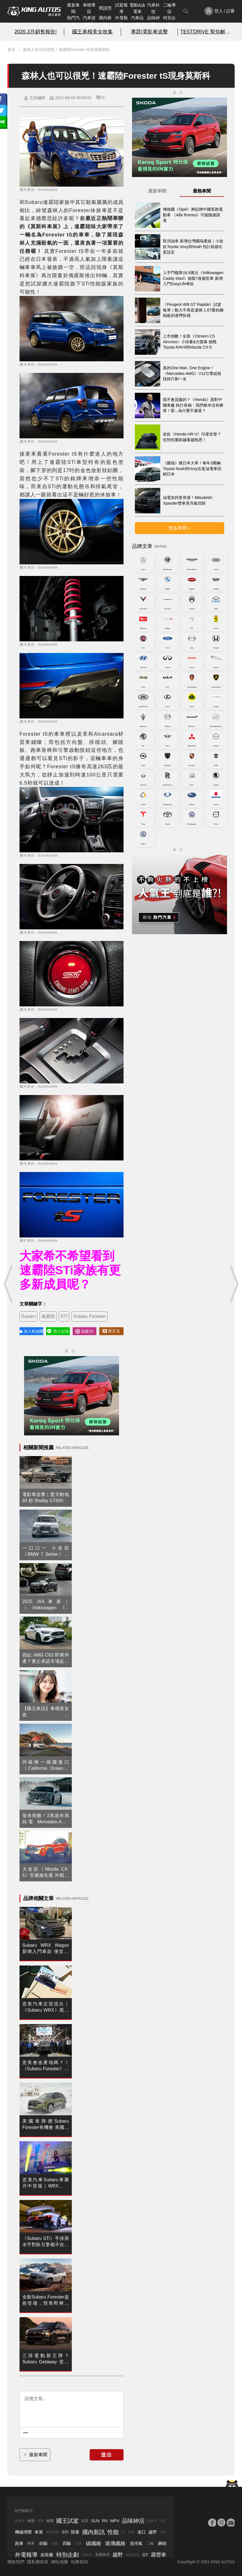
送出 (106, 2455)
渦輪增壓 (52, 2532)
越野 (152, 2532)
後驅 (54, 2543)
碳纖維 (93, 2543)
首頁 (11, 49)
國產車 (152, 2521)
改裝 (84, 2521)
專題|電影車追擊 (149, 32)
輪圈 (50, 2521)
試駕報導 (121, 8)
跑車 (19, 2543)
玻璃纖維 (115, 2543)
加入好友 (57, 1331)
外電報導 (121, 21)
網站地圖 (59, 2561)
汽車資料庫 (89, 21)
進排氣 (136, 2543)
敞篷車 (20, 2521)
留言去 (111, 1331)
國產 (131, 2532)
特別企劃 (169, 21)
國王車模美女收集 (92, 32)
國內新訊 (105, 21)
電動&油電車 (137, 8)
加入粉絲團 (31, 1331)
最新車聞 (73, 8)
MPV (115, 2520)
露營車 (158, 2555)
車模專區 (89, 8)
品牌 (78, 2543)
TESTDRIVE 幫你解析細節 (206, 32)
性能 (113, 2532)
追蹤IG (84, 1331)
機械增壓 (23, 2532)
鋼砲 (162, 2543)
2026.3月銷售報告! (35, 32)
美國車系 (102, 2554)
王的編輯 (37, 97)
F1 (123, 2532)
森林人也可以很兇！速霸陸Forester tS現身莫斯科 (66, 49)
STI (64, 1316)
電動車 (87, 2555)
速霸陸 (48, 1316)
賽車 (40, 2521)
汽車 (162, 2532)
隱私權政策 (37, 2561)
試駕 (162, 2521)
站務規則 (79, 2561)
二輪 (150, 2543)
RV (105, 2520)
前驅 (43, 2543)
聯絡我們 (15, 2561)
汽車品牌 (137, 21)
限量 (75, 2532)
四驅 (66, 2543)
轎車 (31, 2543)
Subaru (28, 1316)
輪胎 (31, 2521)
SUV (95, 2520)
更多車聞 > (179, 528)
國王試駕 (67, 2521)
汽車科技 (153, 8)
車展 (38, 2532)
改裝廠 (46, 2554)
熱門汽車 (73, 21)
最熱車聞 (202, 191)
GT (145, 2554)
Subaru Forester (89, 1316)
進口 (141, 2532)
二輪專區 (169, 8)
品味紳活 (153, 21)
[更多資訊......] (26, 2433)
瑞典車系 (132, 2555)
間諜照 (105, 8)
